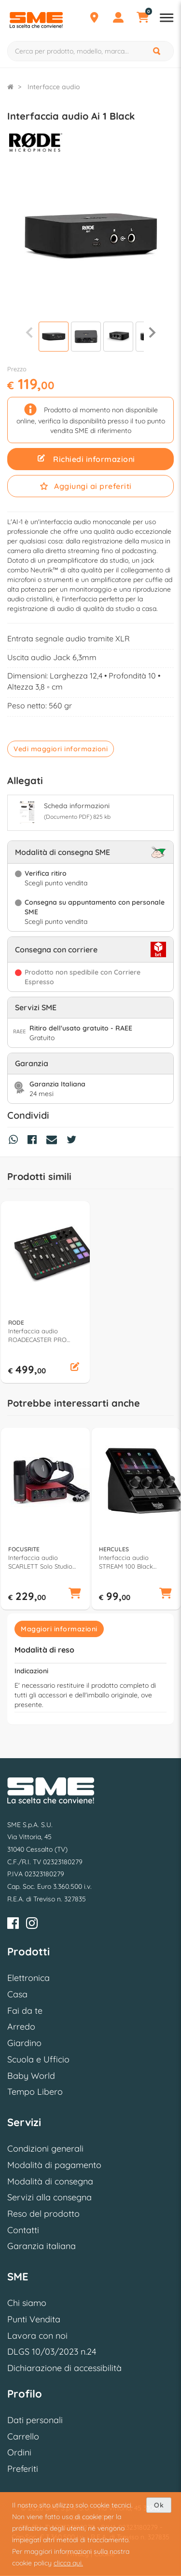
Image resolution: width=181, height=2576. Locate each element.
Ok (159, 2505)
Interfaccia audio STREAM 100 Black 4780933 (126, 1562)
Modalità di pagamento (54, 2164)
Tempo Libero (35, 2091)
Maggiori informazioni (59, 1629)
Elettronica (28, 1977)
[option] (45, 1292)
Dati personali (35, 2420)
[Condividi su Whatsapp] (16, 1141)
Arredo (21, 2026)
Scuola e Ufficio (38, 2059)
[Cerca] (157, 51)
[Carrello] (142, 19)
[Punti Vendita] (94, 19)
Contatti (23, 2230)
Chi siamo (26, 2302)
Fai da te (24, 2010)
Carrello (23, 2436)
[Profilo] (118, 19)
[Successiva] (152, 332)
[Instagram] (32, 1924)
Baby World (31, 2075)
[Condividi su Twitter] (74, 1141)
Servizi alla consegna (49, 2197)
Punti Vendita (33, 2319)
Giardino (24, 2042)
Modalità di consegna (50, 2181)
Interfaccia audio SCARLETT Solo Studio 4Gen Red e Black (40, 1562)
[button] (75, 1367)
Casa (17, 1994)
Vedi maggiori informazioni (61, 749)
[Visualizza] (53, 337)
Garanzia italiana (41, 2245)
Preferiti (22, 2468)
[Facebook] (13, 1924)
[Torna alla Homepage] (10, 86)
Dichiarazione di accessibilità (64, 2367)
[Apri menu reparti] (166, 19)
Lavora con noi (37, 2335)
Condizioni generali (45, 2148)
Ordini (19, 2452)
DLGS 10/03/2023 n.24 (51, 2351)
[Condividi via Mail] (54, 1141)
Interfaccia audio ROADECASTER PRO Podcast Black (37, 1335)
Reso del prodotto (43, 2213)
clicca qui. (68, 2563)
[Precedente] (29, 332)
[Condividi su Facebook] (35, 1141)
